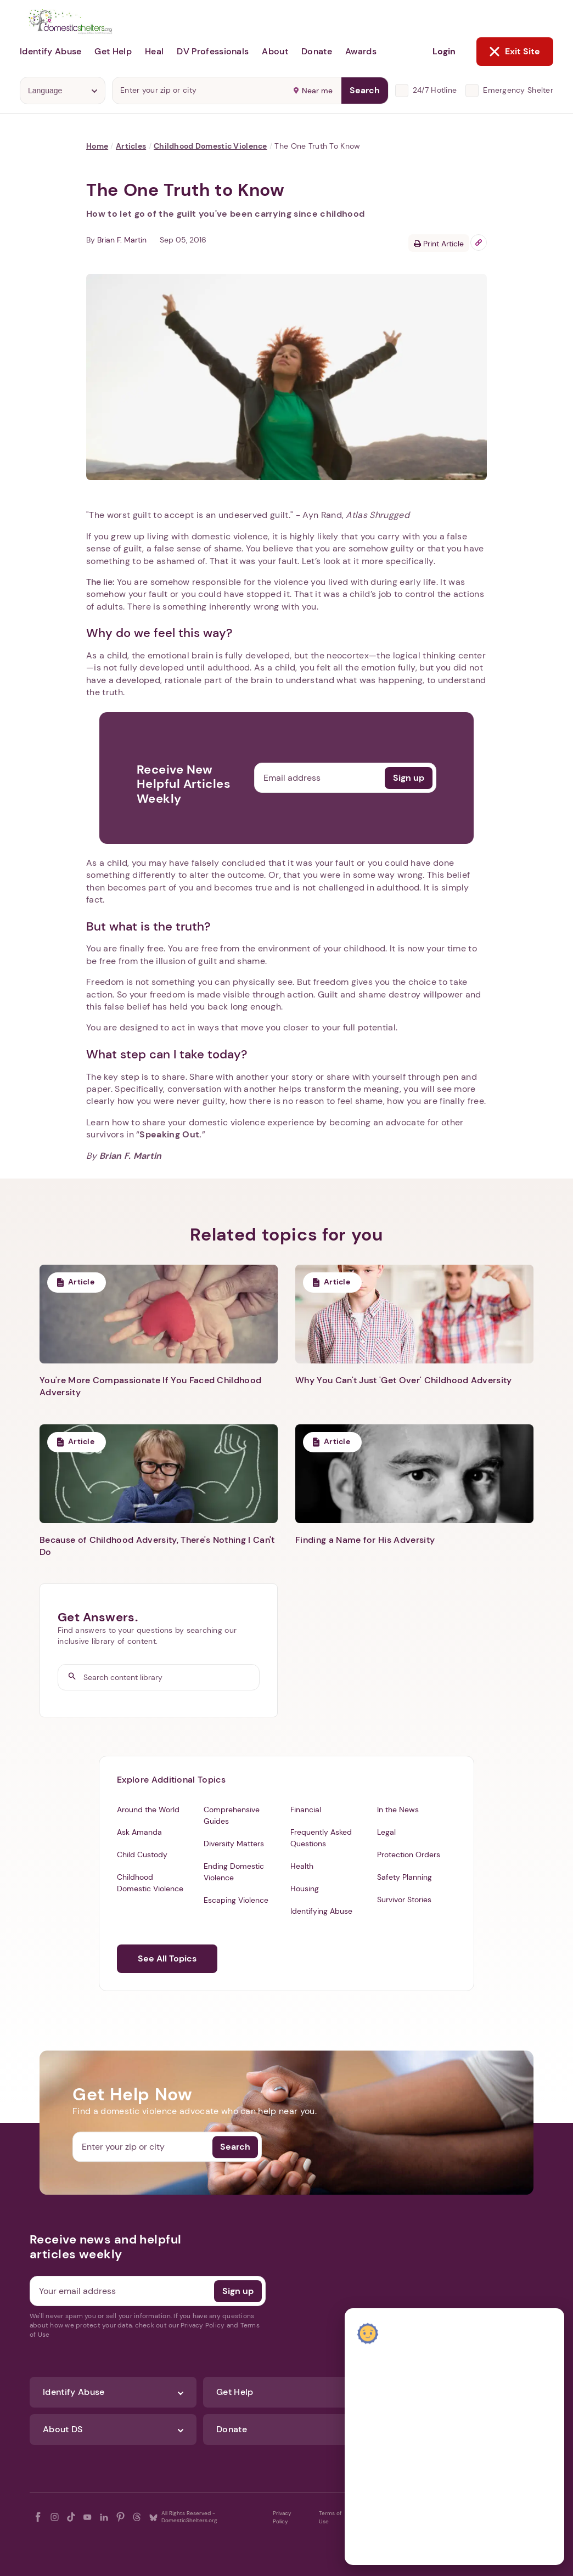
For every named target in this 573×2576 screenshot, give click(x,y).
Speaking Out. (170, 1134)
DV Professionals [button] (213, 51)
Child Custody (142, 1854)
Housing (304, 1888)
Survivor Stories (404, 1899)
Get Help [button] (113, 51)
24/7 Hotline (435, 90)
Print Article (439, 244)
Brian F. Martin (122, 240)
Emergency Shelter (518, 90)
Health (301, 1866)
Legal (386, 1832)
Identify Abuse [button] (50, 51)
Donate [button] (316, 51)
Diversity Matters (234, 1843)
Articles (131, 146)
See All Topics (167, 1958)
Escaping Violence (236, 1900)
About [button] (275, 51)
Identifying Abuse (321, 1911)
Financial (305, 1809)
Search (365, 90)
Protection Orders (408, 1854)
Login (444, 51)
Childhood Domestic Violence (210, 146)
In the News (398, 1809)
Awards (361, 51)
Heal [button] (154, 51)
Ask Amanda (139, 1832)
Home (97, 146)
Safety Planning (404, 1877)
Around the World (148, 1809)
